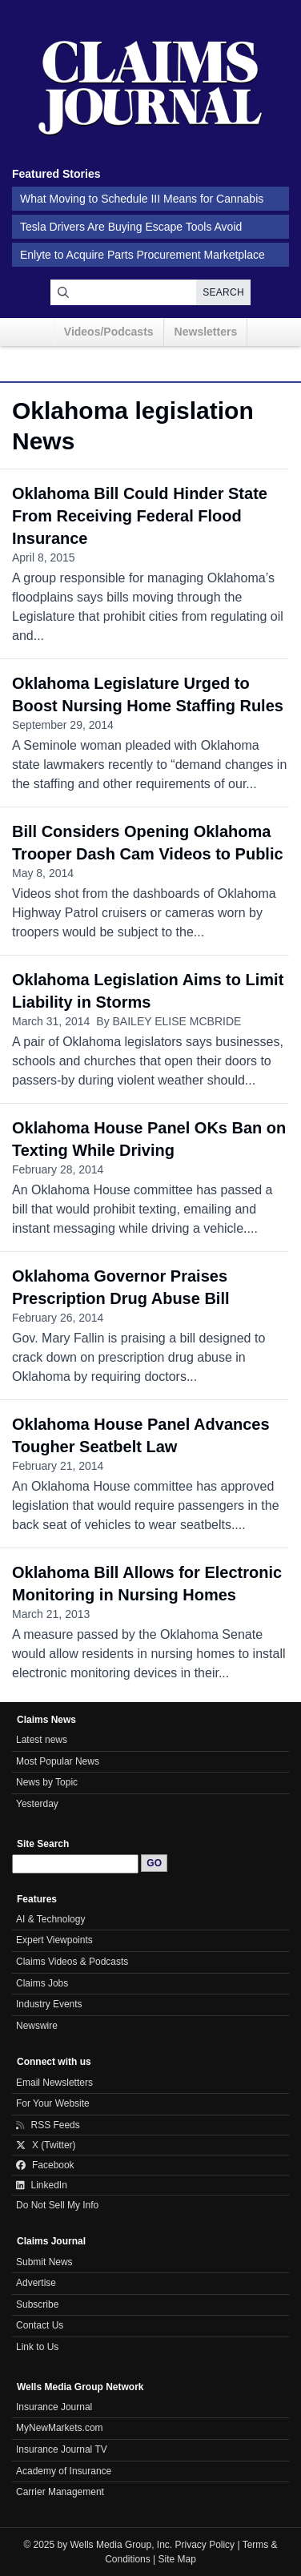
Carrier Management (60, 2492)
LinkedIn (41, 2185)
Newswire (37, 2025)
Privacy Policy (205, 2544)
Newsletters (206, 331)
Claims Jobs (42, 1983)
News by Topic (47, 1782)
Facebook (45, 2165)
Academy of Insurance (63, 2471)
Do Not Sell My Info (57, 2205)
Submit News (44, 2262)
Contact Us (39, 2325)
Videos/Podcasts (109, 331)
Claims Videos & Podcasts (72, 1961)
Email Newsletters (54, 2082)
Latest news (41, 1739)
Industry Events (49, 2004)
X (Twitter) (46, 2145)
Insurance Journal (54, 2407)
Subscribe (37, 2304)
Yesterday (37, 1803)
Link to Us (37, 2347)
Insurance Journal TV (61, 2449)
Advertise (36, 2282)
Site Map (177, 2559)
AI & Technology (50, 1919)
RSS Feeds (48, 2125)
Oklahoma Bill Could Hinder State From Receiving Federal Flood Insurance (139, 516)
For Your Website (53, 2103)
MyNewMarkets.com (59, 2427)
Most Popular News (57, 1761)
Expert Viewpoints (54, 1940)
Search (223, 292)
